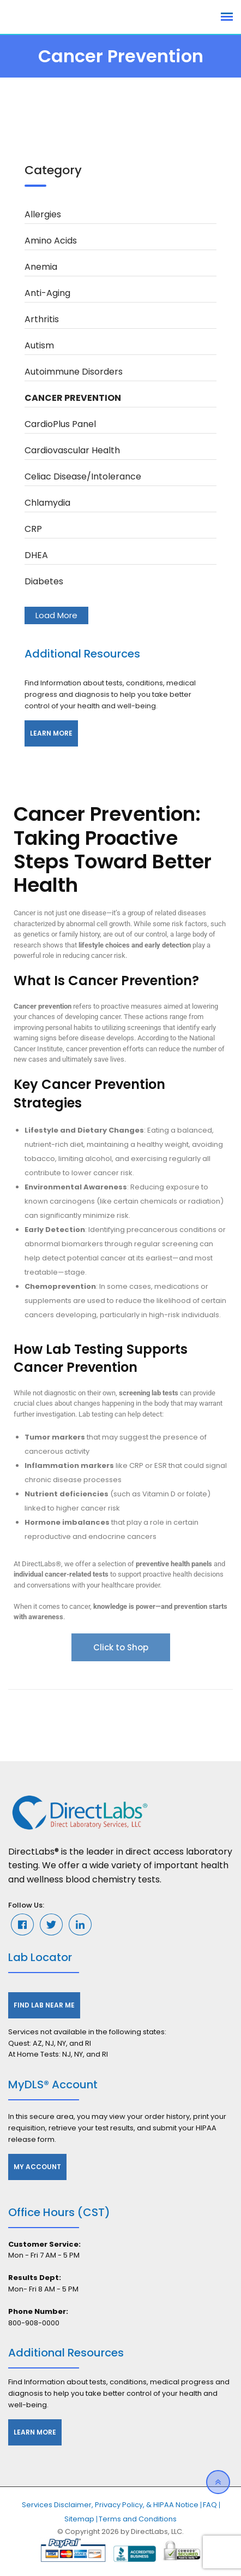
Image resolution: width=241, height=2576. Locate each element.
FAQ (210, 2505)
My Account (37, 2166)
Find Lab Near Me (44, 2005)
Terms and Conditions (138, 2519)
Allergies (43, 214)
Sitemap (79, 2519)
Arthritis (42, 319)
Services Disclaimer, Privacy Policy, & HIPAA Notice (110, 2505)
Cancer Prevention (73, 398)
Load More (56, 615)
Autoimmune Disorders (74, 371)
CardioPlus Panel (60, 424)
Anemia (41, 266)
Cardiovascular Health (72, 450)
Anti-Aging (47, 293)
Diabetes (44, 581)
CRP (33, 529)
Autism (39, 345)
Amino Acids (51, 240)
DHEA (36, 555)
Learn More (51, 733)
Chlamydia (47, 502)
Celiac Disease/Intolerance (83, 476)
